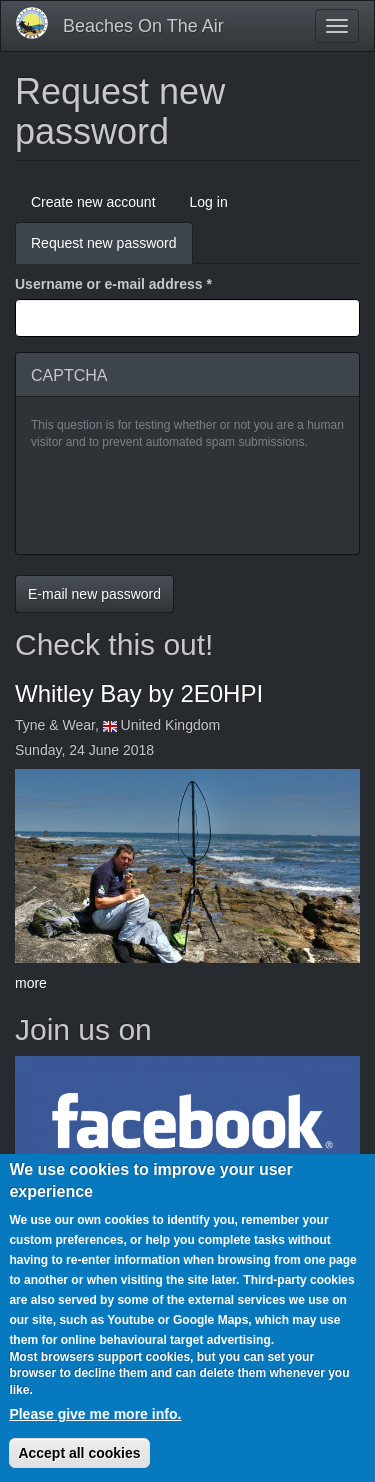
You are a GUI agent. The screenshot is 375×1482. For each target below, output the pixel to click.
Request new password (112, 248)
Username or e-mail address (113, 284)
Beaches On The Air (143, 26)
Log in (209, 202)
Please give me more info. (95, 1414)
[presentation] (183, 500)
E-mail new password (94, 594)
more (31, 983)
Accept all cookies (79, 1453)
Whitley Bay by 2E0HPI (139, 693)
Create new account (93, 202)
